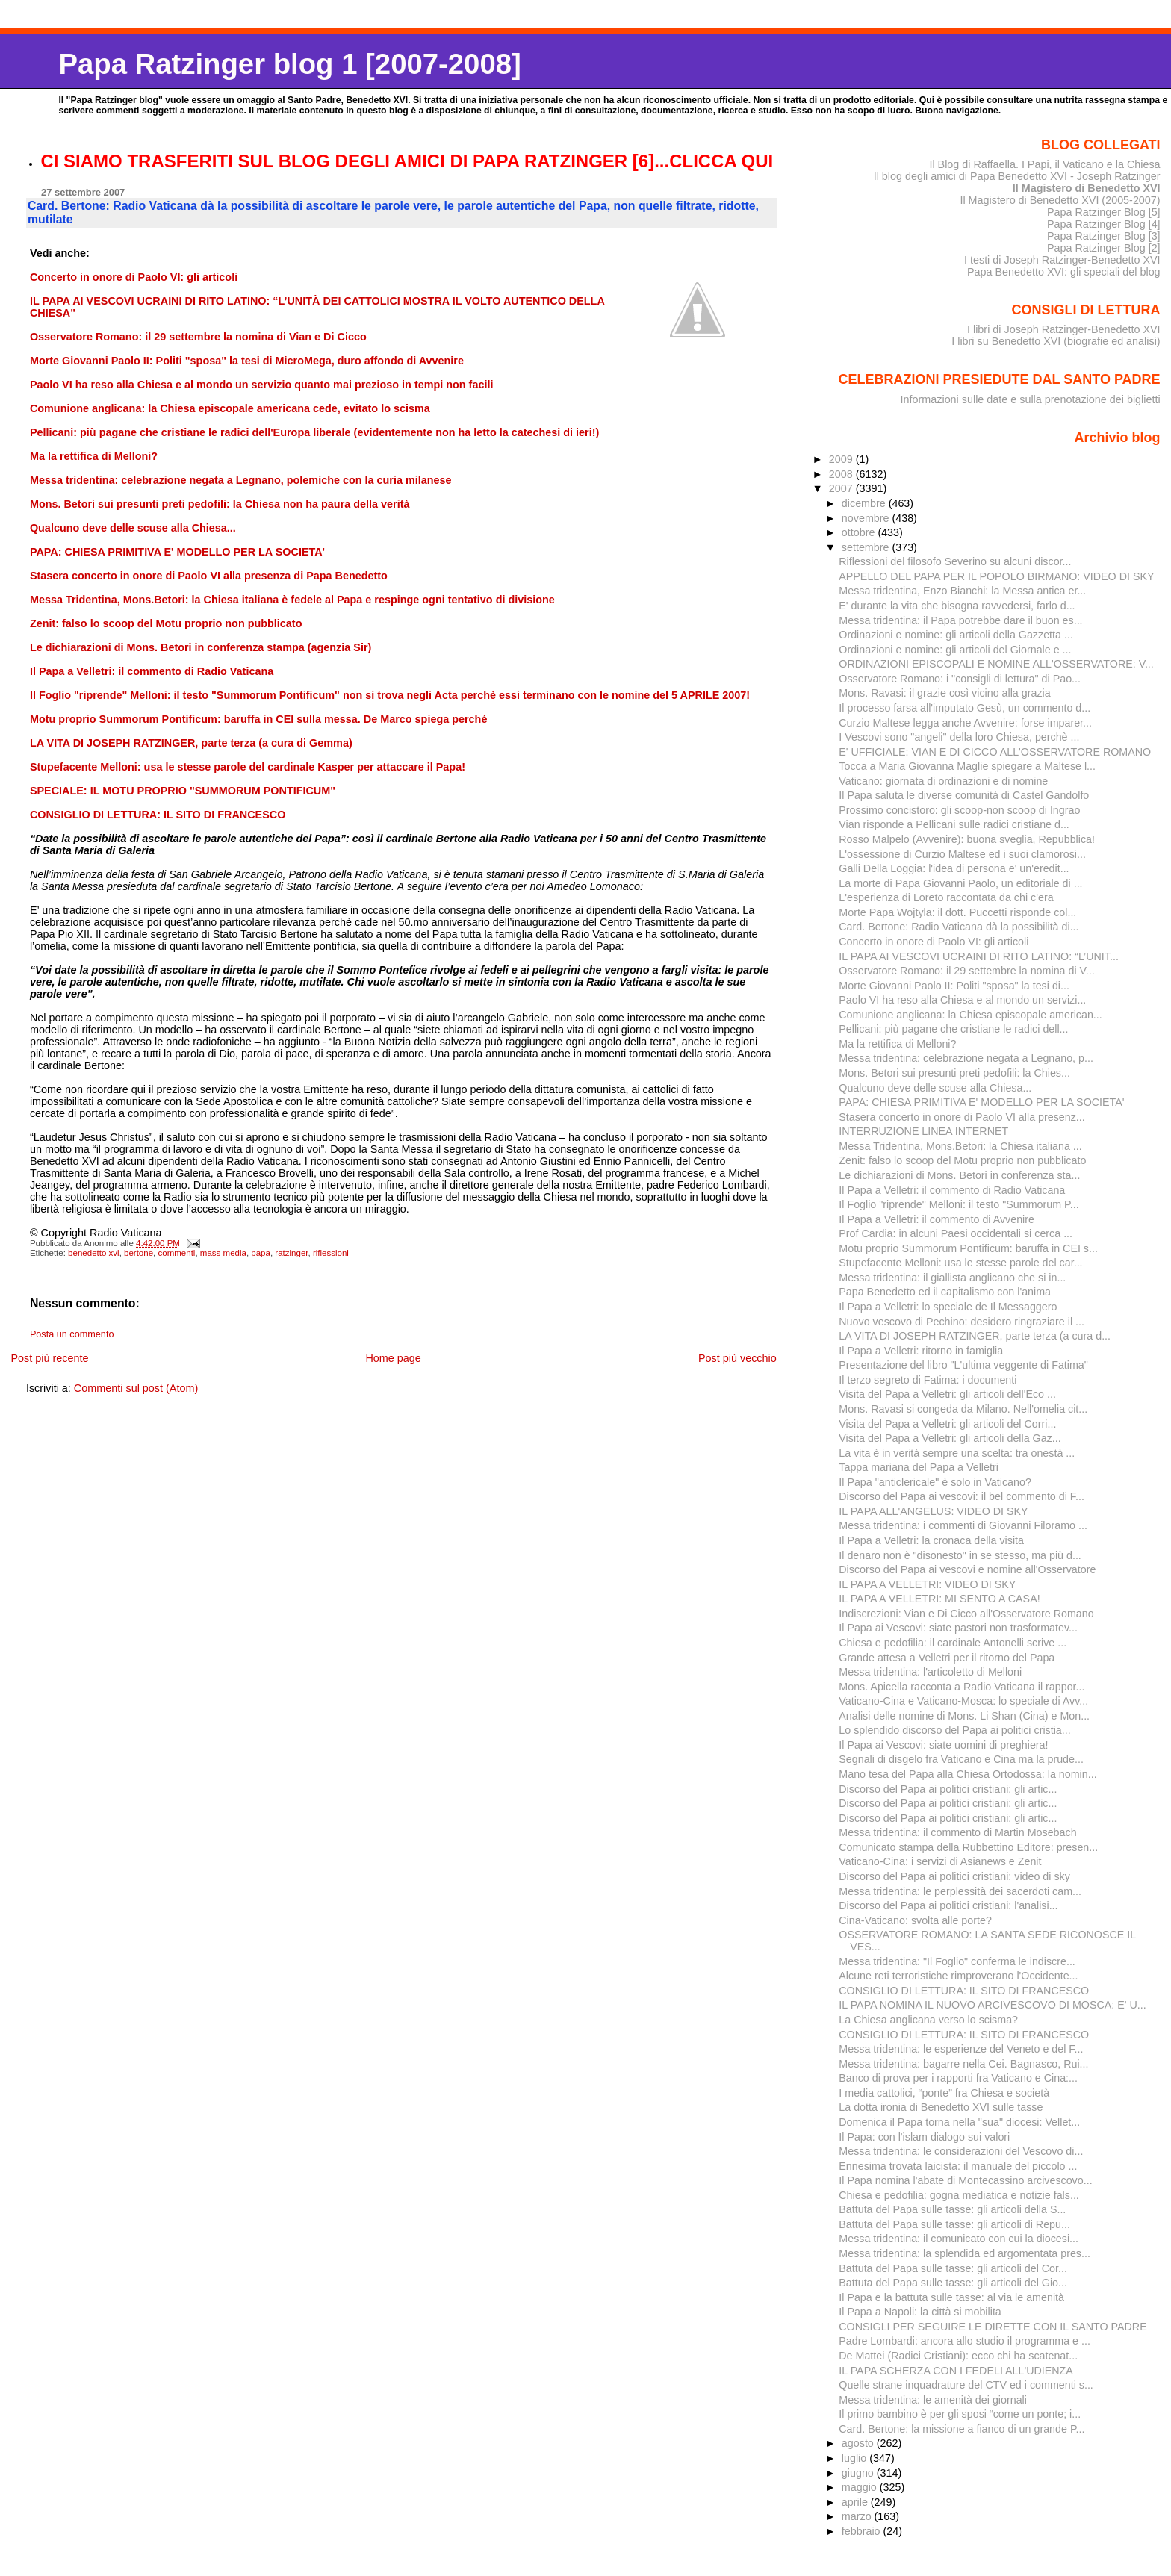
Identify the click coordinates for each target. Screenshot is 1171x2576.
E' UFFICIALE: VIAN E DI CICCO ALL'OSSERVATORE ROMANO (995, 752)
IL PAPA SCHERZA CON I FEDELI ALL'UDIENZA (956, 2371)
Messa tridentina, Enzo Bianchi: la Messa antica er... (962, 591)
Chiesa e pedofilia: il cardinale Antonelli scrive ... (952, 1643)
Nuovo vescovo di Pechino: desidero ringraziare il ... (961, 1322)
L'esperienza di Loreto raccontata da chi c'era (946, 897)
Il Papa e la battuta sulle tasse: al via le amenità (951, 2297)
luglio (855, 2458)
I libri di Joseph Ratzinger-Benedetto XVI (1064, 329)
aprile (856, 2502)
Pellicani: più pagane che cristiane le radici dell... (953, 1029)
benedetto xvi (93, 1252)
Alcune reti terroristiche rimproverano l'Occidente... (958, 1976)
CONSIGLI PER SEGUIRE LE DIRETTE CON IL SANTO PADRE (992, 2327)
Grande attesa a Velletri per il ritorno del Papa (946, 1658)
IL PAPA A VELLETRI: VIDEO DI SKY (927, 1584)
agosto (859, 2443)
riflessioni (331, 1252)
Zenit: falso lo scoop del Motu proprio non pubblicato (962, 1160)
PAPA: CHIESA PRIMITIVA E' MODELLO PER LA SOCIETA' (981, 1102)
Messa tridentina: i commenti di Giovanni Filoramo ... (963, 1525)
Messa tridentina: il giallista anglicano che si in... (952, 1278)
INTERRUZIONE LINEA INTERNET (923, 1131)
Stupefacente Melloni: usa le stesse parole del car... (960, 1263)
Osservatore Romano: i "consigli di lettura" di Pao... (960, 679)
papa (260, 1252)
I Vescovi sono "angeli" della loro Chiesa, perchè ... (959, 737)
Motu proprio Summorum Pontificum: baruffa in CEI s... (968, 1248)
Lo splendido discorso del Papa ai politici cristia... (954, 1730)
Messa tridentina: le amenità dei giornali (933, 2400)
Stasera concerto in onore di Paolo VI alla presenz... (961, 1117)
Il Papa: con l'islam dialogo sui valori (924, 2137)
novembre (867, 518)
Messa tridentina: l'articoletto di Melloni (930, 1672)
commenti (177, 1252)
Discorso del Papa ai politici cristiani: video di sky (954, 1876)
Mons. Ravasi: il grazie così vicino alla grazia (944, 693)
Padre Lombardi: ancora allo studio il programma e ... (964, 2341)
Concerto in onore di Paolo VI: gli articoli (933, 942)
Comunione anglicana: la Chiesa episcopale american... (970, 1015)
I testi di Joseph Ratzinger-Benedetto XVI (1062, 260)
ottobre (860, 532)
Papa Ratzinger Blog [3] (1104, 236)
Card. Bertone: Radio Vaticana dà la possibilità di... (958, 927)
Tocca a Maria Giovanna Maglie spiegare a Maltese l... (967, 766)
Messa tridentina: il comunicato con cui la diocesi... (958, 2238)
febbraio (862, 2531)
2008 (842, 474)
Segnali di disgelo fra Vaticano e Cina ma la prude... (961, 1759)
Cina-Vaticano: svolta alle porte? (915, 1920)
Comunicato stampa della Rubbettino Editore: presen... (968, 1847)
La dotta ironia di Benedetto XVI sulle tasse (941, 2107)
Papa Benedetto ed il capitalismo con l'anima (945, 1292)
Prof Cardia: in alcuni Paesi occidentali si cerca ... (955, 1233)
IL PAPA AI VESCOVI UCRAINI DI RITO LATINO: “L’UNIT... (979, 956)
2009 (842, 459)
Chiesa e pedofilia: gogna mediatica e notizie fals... (959, 2195)
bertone (138, 1252)
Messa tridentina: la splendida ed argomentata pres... (964, 2253)
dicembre (865, 503)
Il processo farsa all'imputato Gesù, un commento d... (964, 708)
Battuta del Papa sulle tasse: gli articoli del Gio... (953, 2283)
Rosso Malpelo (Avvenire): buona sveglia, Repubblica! (967, 839)
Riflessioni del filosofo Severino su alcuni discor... (955, 561)
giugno (859, 2473)
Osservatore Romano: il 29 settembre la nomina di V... (966, 971)
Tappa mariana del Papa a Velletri (918, 1467)
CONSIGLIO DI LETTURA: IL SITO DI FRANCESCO (964, 1991)
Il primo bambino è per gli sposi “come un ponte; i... (960, 2414)
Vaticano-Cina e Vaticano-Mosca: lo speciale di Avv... (963, 1701)
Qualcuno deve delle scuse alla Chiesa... (935, 1088)
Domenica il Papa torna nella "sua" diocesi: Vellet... (959, 2122)
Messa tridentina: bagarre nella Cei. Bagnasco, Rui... (963, 2064)
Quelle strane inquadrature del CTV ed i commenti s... (966, 2385)
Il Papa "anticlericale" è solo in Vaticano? (935, 1482)
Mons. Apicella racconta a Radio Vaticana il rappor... (961, 1687)
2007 (842, 488)
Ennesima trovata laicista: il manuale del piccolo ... (958, 2166)
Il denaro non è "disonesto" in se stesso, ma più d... (960, 1555)
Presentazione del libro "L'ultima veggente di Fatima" (963, 1365)
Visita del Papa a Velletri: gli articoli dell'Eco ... (947, 1394)
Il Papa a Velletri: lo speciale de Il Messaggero (948, 1307)
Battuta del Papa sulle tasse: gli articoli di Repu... (954, 2224)
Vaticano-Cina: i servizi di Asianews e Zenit (940, 1861)
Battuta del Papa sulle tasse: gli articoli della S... (952, 2209)
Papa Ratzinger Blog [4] (1104, 224)
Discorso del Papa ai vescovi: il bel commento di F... (961, 1496)
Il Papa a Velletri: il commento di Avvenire (936, 1219)
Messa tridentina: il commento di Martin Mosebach (957, 1832)
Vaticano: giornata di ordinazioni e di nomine (943, 781)
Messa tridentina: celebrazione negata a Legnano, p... (966, 1058)
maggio (861, 2487)
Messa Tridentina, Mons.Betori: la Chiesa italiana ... (960, 1146)
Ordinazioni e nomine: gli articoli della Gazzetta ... (956, 635)
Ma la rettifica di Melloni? (897, 1044)
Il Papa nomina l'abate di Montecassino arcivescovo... (965, 2180)
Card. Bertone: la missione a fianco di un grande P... (961, 2429)
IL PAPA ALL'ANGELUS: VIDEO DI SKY (933, 1511)
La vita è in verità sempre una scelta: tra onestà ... (957, 1453)
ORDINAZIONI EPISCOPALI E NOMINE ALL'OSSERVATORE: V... (996, 664)
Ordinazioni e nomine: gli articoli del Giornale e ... (955, 650)
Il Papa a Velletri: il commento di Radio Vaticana (952, 1190)
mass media (223, 1252)
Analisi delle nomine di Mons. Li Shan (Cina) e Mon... (964, 1716)
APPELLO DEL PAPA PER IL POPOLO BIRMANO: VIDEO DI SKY (996, 576)
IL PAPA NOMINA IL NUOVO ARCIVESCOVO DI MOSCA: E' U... (992, 2005)
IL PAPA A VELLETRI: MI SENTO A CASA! (939, 1599)
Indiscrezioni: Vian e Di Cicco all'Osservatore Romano (966, 1614)
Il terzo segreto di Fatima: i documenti (927, 1380)
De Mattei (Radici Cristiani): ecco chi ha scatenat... (958, 2356)
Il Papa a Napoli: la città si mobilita (920, 2312)
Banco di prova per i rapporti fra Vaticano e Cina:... (958, 2078)
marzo (858, 2516)
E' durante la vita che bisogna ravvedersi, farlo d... (957, 606)
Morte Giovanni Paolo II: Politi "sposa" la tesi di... (954, 986)
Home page (392, 1358)
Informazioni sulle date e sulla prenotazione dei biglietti (1031, 399)
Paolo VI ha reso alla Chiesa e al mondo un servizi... (962, 1000)
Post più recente (49, 1358)
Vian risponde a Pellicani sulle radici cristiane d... (954, 824)
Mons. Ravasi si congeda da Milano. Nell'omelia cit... (963, 1409)
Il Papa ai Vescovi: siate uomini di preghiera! (943, 1745)
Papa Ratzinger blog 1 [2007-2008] (289, 64)
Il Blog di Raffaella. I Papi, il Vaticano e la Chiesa (1044, 164)
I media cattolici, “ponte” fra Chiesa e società (944, 2093)
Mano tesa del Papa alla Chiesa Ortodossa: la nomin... (967, 1774)
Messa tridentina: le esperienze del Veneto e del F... (961, 2049)
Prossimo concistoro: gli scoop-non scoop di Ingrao (959, 810)
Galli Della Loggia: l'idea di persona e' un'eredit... (954, 868)
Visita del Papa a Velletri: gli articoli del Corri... (947, 1424)
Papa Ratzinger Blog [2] (1104, 248)
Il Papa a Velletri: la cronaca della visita (931, 1540)
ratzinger (291, 1252)
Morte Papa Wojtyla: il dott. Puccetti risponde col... (957, 912)
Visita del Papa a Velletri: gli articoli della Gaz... (949, 1438)
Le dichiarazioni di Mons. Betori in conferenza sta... (959, 1175)
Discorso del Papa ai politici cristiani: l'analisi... (948, 1905)
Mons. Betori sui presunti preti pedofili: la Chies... (954, 1073)
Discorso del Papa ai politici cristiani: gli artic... (948, 1789)
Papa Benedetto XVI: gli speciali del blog (1064, 272)
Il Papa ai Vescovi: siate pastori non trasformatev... (958, 1628)
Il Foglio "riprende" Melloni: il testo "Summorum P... (958, 1204)
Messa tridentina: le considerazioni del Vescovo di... (961, 2151)
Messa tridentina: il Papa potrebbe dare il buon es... (960, 620)
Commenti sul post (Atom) (136, 1388)
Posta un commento (72, 1334)
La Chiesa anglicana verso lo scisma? (928, 2020)
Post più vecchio (737, 1358)
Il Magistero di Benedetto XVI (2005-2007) (1060, 200)
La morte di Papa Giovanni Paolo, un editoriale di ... (960, 883)
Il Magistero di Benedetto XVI (1087, 188)
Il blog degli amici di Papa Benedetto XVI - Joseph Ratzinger (1017, 176)
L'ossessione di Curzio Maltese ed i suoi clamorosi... (962, 854)
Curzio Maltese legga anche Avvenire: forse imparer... (965, 723)
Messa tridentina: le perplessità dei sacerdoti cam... (960, 1891)
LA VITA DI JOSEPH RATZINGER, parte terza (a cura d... (975, 1336)
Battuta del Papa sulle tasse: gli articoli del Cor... (953, 2268)
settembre (867, 547)
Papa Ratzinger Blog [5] (1104, 212)
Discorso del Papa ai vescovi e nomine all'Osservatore (967, 1569)
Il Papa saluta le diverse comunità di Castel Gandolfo (964, 795)
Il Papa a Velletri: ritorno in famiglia (921, 1351)
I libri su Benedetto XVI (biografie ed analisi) (1055, 341)
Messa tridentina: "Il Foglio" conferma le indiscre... (957, 1961)
